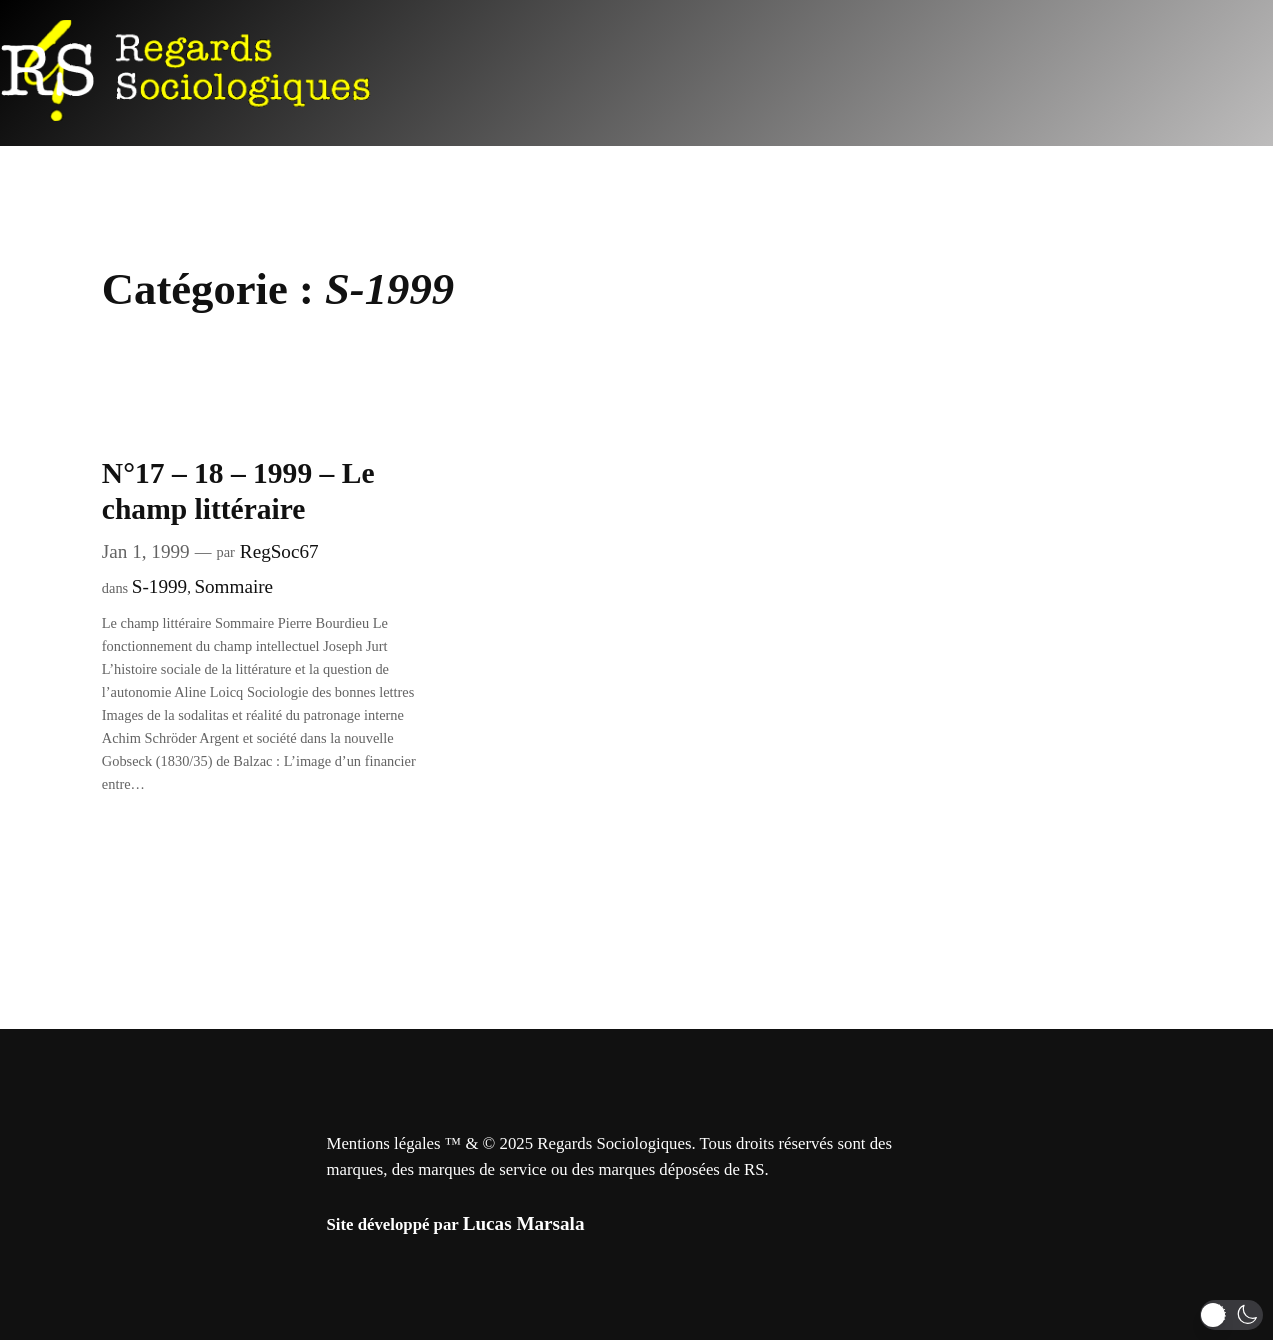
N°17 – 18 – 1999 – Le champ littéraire (238, 490)
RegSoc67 (279, 551)
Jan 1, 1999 (146, 551)
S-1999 (159, 586)
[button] (1231, 1315)
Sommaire (233, 586)
